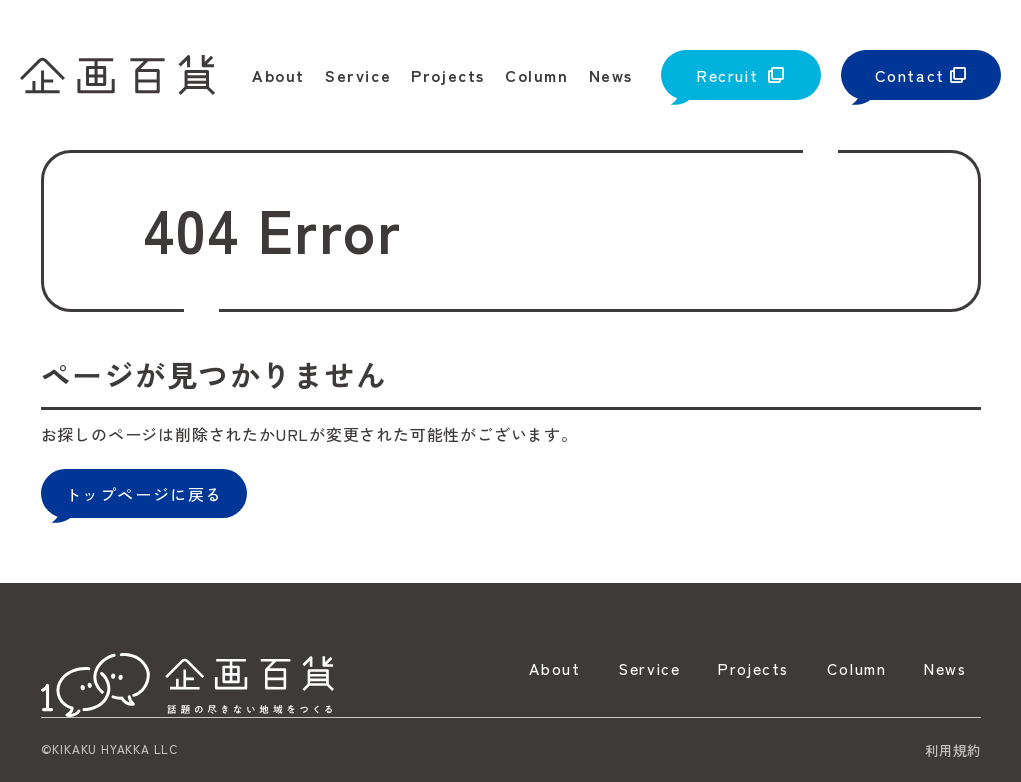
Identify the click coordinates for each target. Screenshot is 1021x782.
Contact (910, 75)
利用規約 (953, 750)
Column (850, 669)
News (943, 669)
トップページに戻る (144, 494)
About (537, 669)
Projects (743, 669)
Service (634, 669)
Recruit (727, 75)
